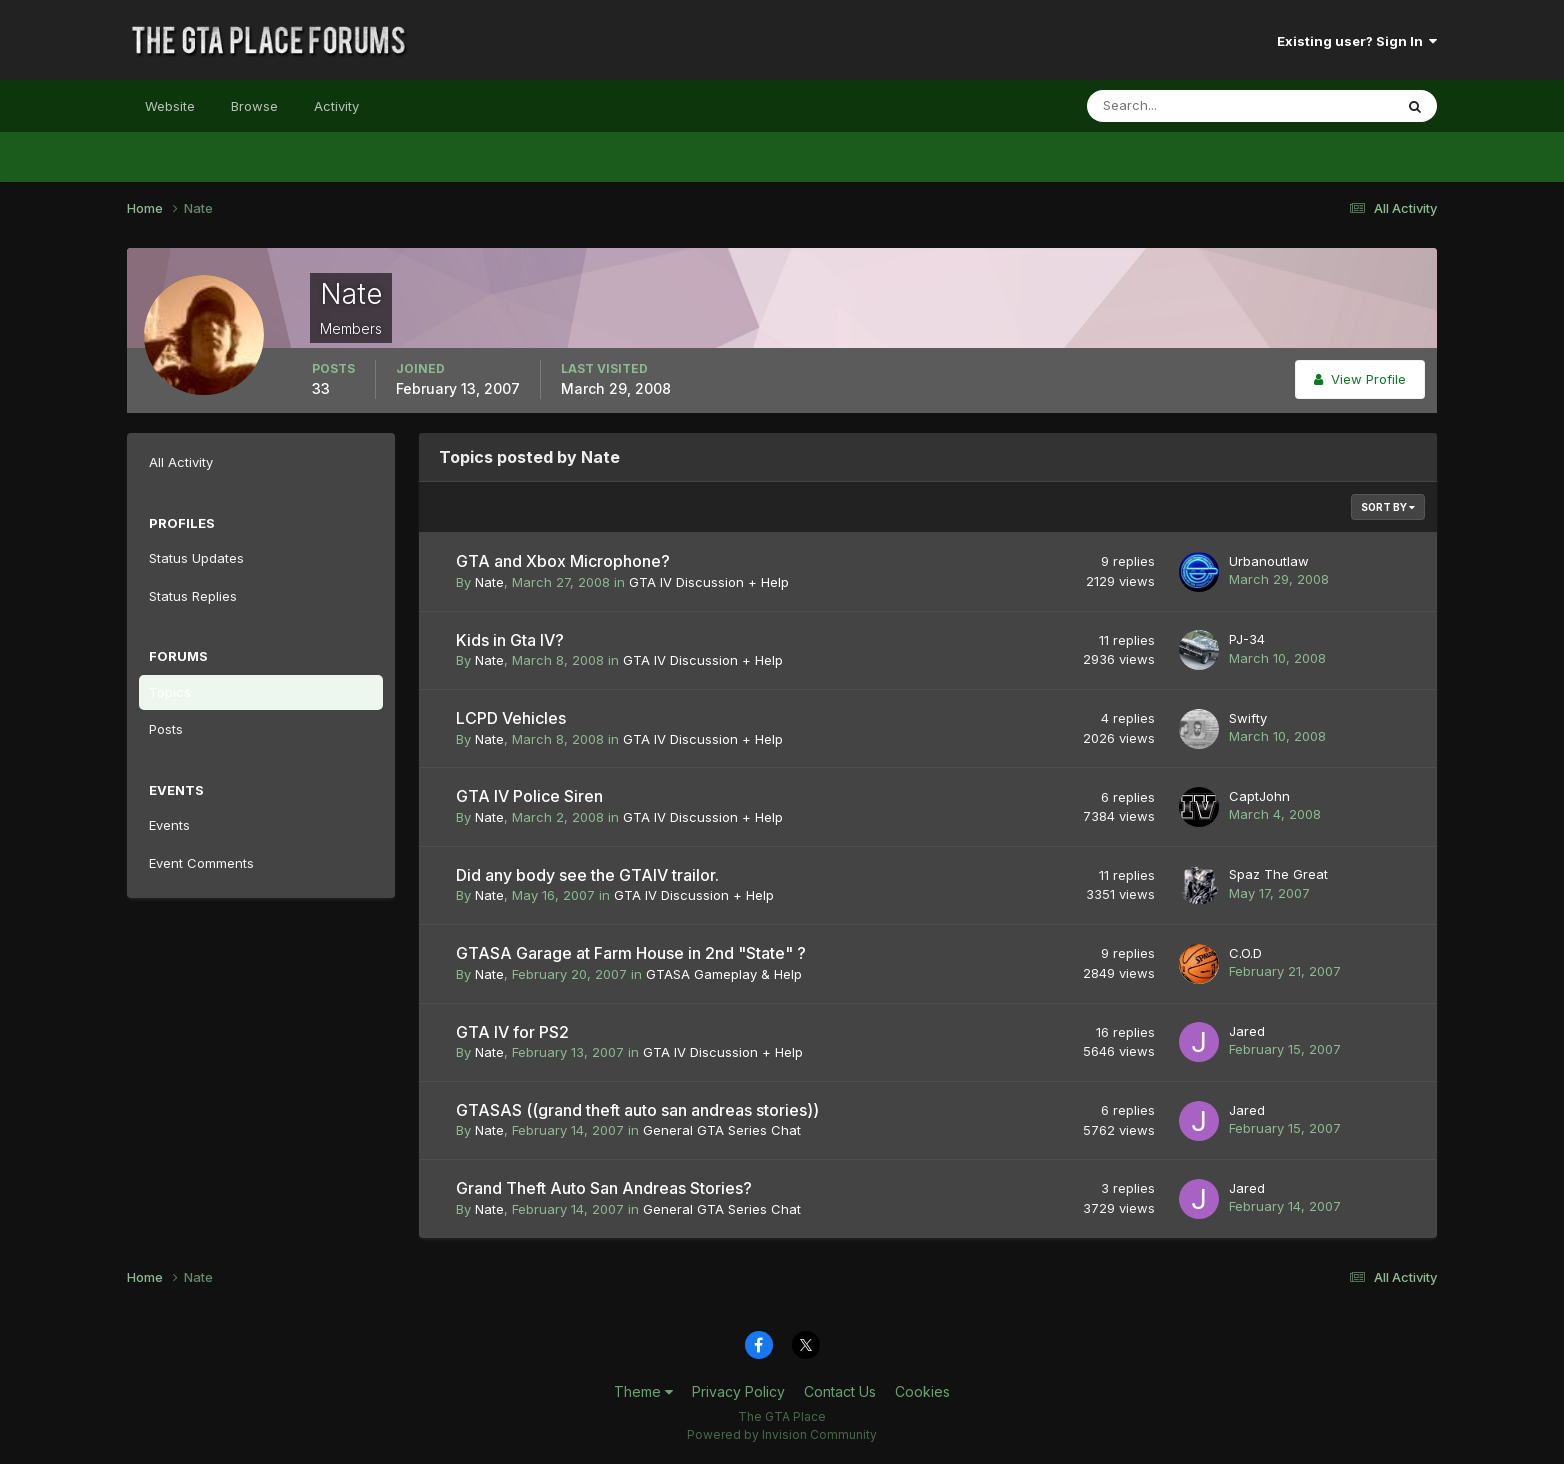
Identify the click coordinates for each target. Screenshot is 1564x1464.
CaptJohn (1259, 796)
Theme (643, 1391)
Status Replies (193, 596)
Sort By (1388, 507)
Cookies (922, 1391)
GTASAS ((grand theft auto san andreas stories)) (637, 1110)
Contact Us (840, 1391)
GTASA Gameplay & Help (724, 974)
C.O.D (1245, 953)
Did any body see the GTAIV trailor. (587, 875)
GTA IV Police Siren (529, 796)
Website (170, 106)
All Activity (181, 462)
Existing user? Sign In (1357, 41)
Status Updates (196, 558)
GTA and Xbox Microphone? (563, 561)
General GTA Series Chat (722, 1130)
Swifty (1248, 718)
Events (169, 825)
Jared (1247, 1031)
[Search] (1175, 106)
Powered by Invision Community (782, 1434)
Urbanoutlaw (1269, 561)
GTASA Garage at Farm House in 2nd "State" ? (631, 953)
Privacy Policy (738, 1391)
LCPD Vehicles (511, 718)
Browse (254, 106)
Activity (336, 106)
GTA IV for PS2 (512, 1032)
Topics (170, 692)
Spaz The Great (1278, 874)
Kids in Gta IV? (510, 640)
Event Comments (201, 863)
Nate (489, 582)
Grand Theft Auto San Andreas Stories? (604, 1188)
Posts (166, 729)
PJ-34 (1247, 639)
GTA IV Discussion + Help (709, 582)
